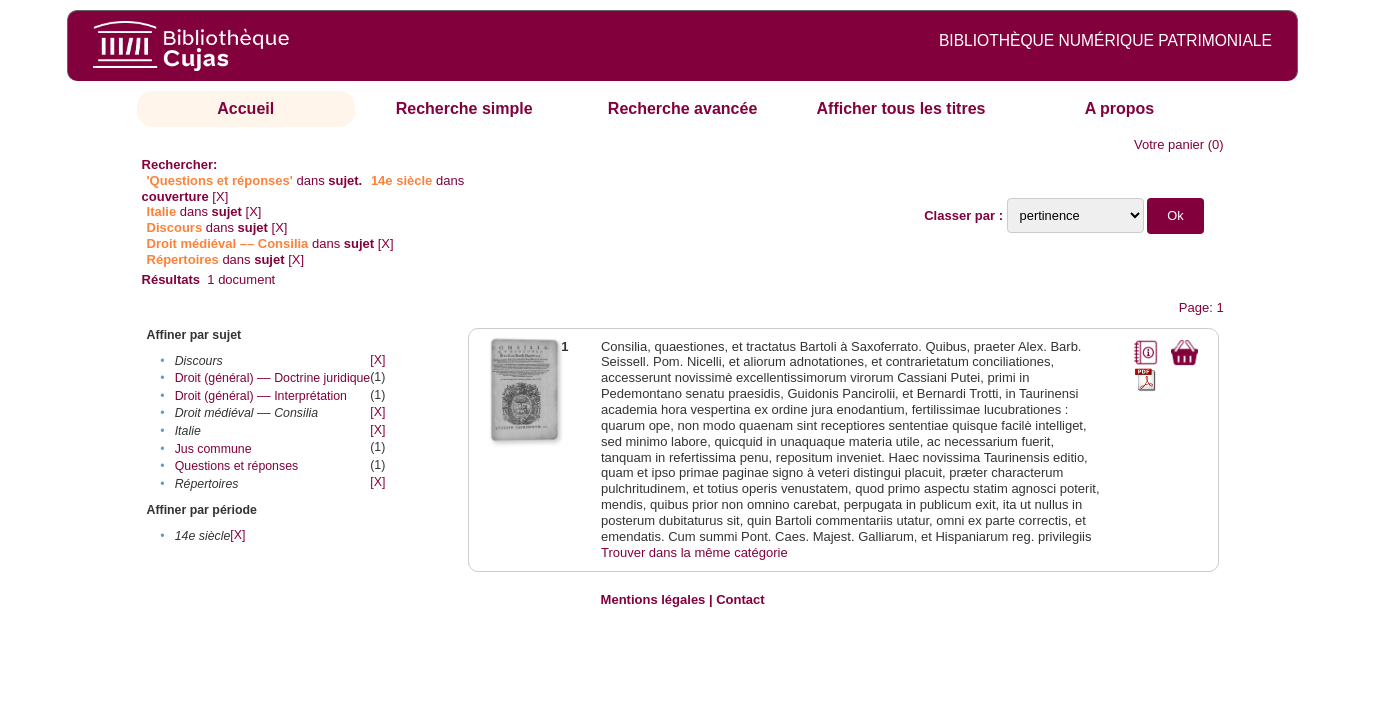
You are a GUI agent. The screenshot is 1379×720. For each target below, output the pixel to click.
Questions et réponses (237, 466)
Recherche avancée (682, 108)
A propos (1120, 108)
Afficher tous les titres (901, 108)
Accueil (245, 108)
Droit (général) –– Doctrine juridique (273, 378)
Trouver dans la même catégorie (694, 552)
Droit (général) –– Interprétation (261, 396)
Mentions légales (653, 599)
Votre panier (1169, 144)
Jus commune (213, 449)
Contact (740, 599)
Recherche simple (464, 108)
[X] (220, 196)
